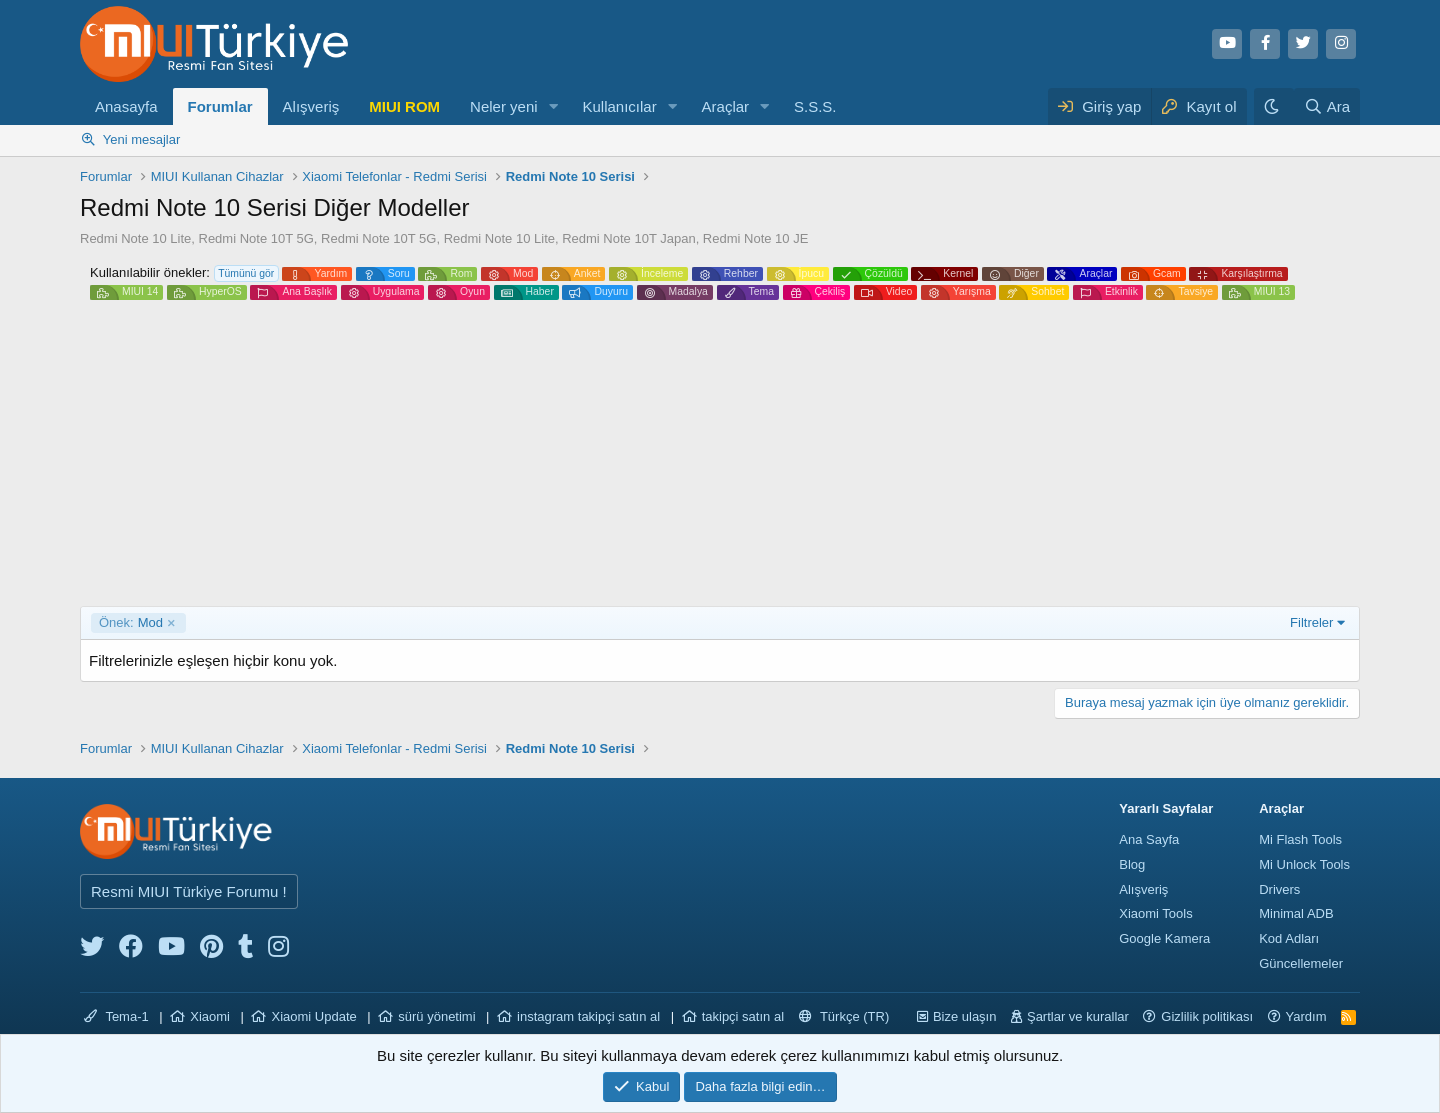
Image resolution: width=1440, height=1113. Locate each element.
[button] (553, 106)
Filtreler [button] (1311, 622)
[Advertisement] (720, 456)
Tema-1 (116, 1016)
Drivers (1279, 889)
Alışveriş (311, 106)
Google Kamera (1164, 938)
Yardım (1306, 1016)
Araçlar (726, 106)
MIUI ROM (404, 106)
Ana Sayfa (1149, 839)
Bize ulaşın (965, 1016)
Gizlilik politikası (1207, 1016)
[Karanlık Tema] (1274, 106)
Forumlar (220, 106)
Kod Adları (1289, 938)
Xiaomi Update (313, 1016)
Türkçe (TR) (844, 1016)
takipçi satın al (743, 1016)
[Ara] (1327, 106)
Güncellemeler (1301, 963)
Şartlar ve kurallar (1078, 1016)
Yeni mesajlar (142, 139)
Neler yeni (504, 106)
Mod (131, 623)
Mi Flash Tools (1300, 839)
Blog (1132, 864)
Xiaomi (210, 1016)
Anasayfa (126, 106)
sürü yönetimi (436, 1016)
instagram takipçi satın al (588, 1016)
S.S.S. (815, 106)
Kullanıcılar (619, 106)
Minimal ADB (1296, 913)
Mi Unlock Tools (1304, 864)
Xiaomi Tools (1155, 913)
